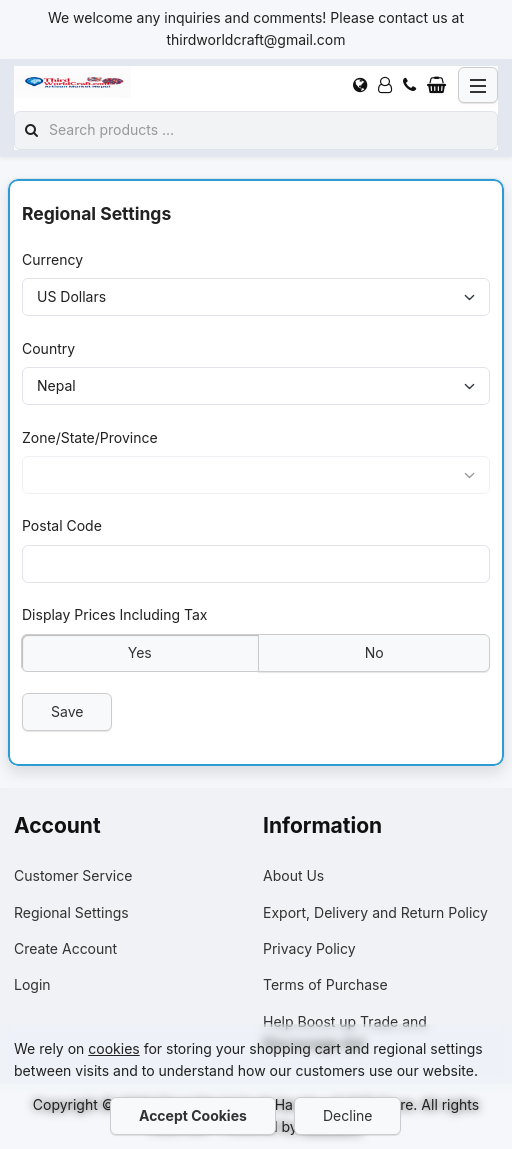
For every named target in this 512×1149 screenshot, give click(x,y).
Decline (347, 1115)
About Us (293, 875)
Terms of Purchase (325, 984)
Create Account (65, 948)
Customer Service (73, 875)
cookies (113, 1048)
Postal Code (62, 525)
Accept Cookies (193, 1115)
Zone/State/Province (90, 436)
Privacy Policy (309, 948)
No (373, 651)
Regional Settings (71, 912)
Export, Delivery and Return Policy (375, 912)
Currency (52, 259)
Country (48, 347)
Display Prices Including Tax (115, 614)
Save (67, 710)
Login (32, 984)
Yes (140, 651)
